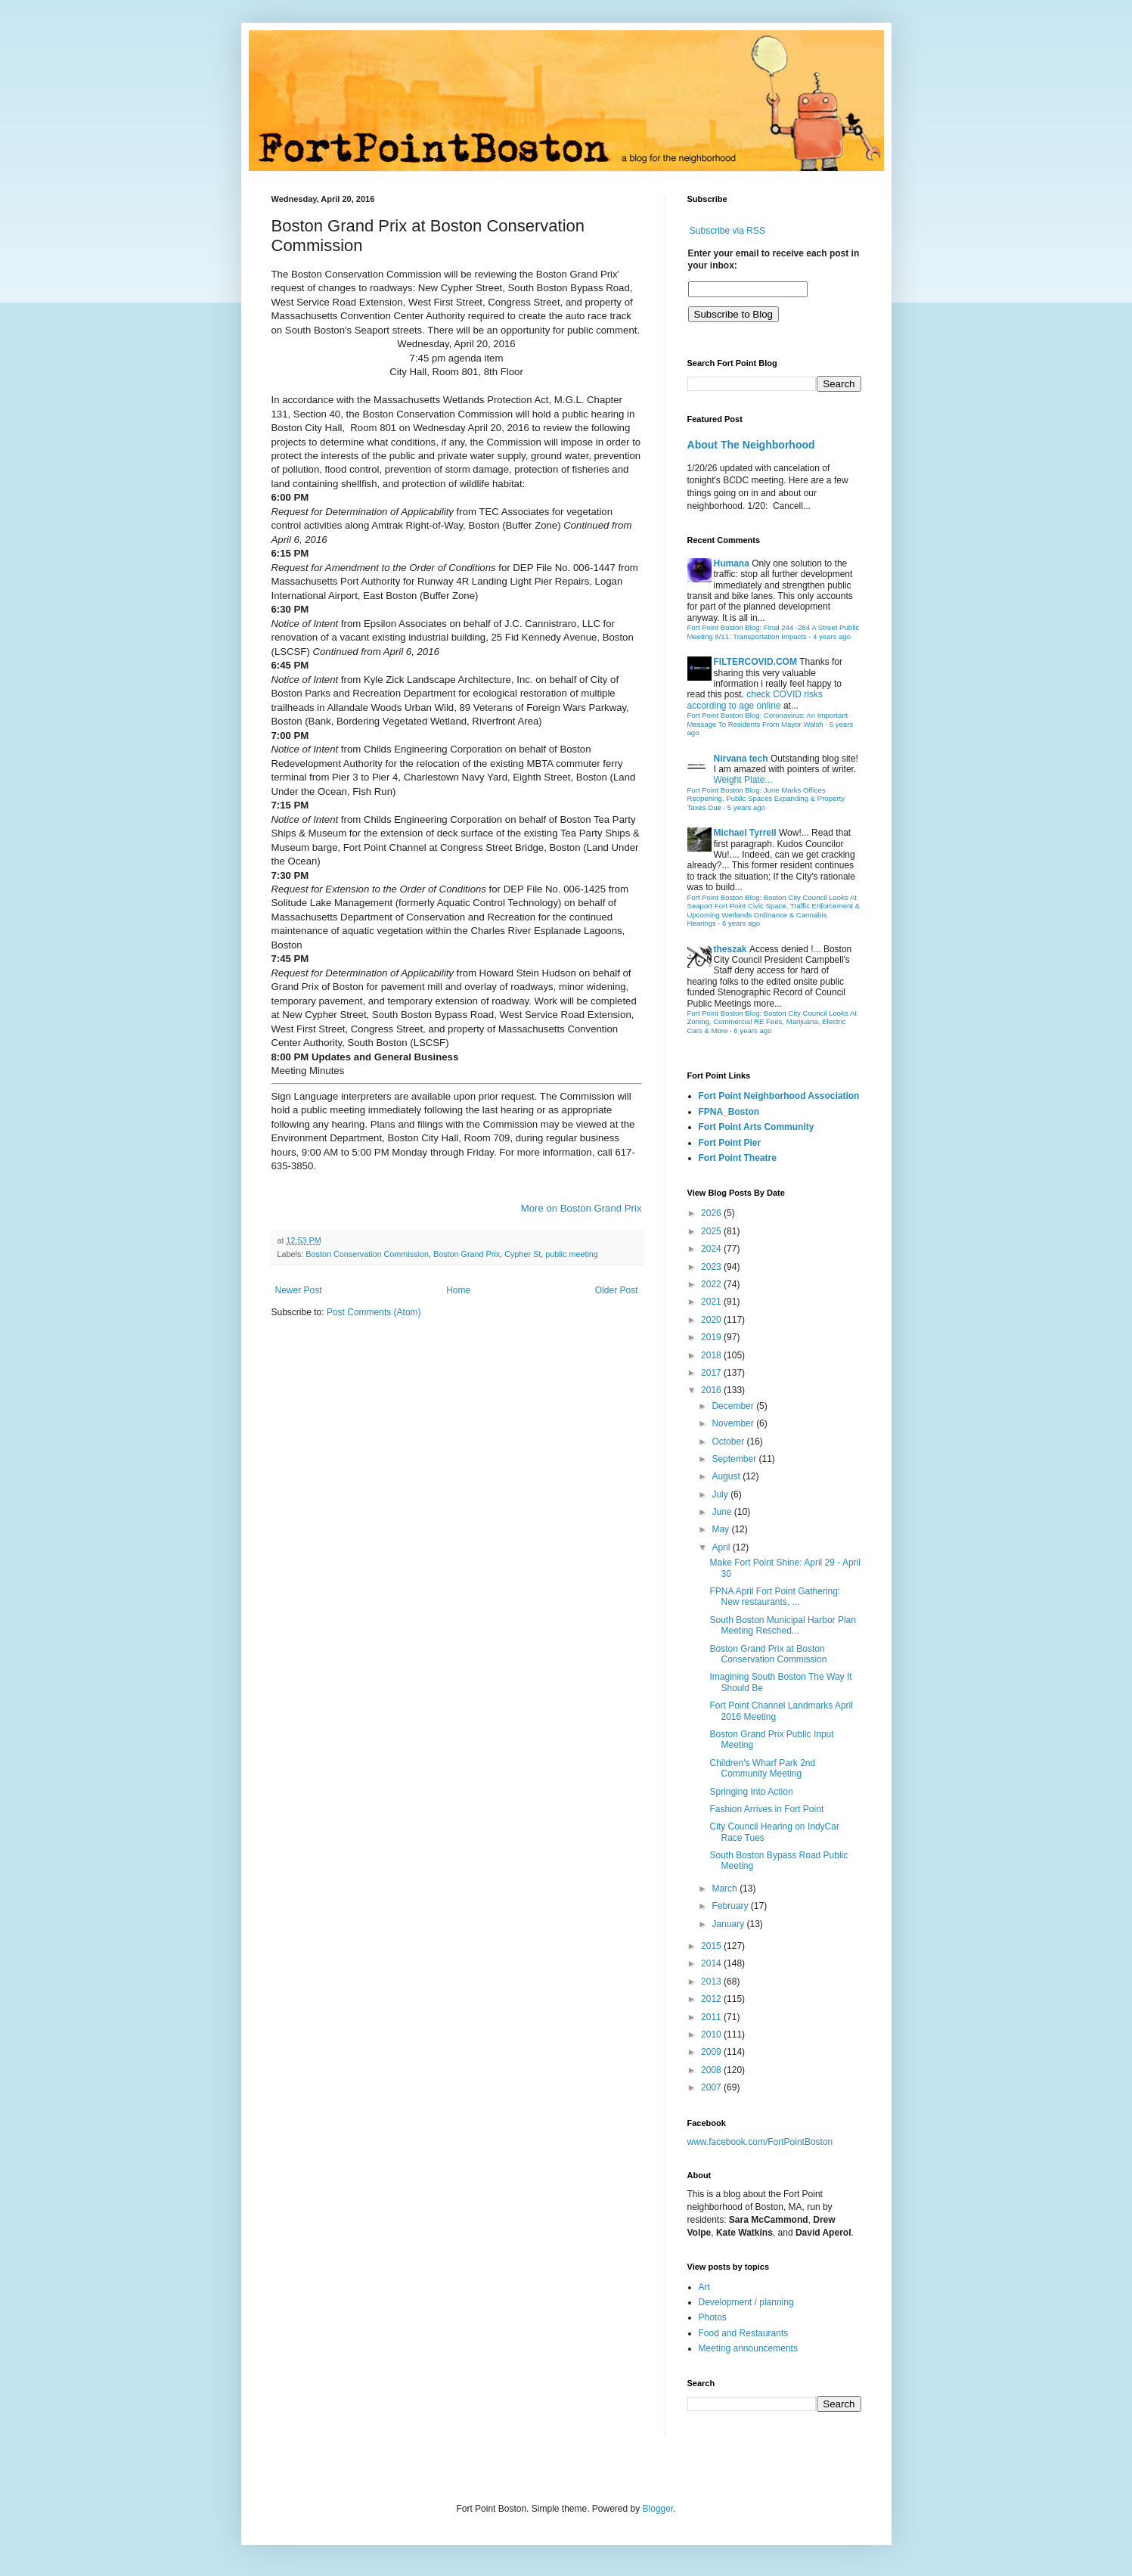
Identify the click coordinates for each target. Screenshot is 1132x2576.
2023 (712, 1267)
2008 (712, 2070)
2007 (712, 2087)
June (722, 1512)
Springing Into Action (750, 1791)
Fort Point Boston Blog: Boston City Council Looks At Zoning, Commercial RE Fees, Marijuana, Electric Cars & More (772, 1022)
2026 (712, 1213)
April (722, 1547)
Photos (713, 2317)
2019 (712, 1337)
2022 (712, 1284)
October (729, 1441)
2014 (712, 1963)
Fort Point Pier (730, 1142)
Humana (731, 563)
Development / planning (746, 2302)
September (735, 1459)
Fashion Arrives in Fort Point (766, 1809)
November (734, 1423)
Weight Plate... (743, 779)
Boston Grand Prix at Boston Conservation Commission (768, 1654)
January (729, 1924)
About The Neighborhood (751, 445)
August (727, 1476)
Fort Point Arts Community (756, 1127)
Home (458, 1290)
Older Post (616, 1290)
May (721, 1529)
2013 (712, 1981)
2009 (712, 2052)
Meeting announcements (748, 2348)
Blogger (658, 2508)
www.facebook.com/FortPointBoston (760, 2142)
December (734, 1406)
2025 (712, 1231)
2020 (712, 1319)
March (726, 1888)
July (721, 1494)
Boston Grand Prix (466, 1254)
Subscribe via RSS (727, 230)
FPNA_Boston (729, 1111)
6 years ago (741, 923)
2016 (712, 1390)
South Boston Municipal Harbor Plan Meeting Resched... (782, 1625)
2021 (712, 1301)
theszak (730, 949)
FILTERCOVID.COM (755, 661)
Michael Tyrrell (745, 832)
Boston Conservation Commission (367, 1254)
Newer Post (298, 1290)
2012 (712, 1999)
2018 (712, 1355)
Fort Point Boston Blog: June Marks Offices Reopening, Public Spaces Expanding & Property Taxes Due (766, 799)
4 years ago (832, 636)
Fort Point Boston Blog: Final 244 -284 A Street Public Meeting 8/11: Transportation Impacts (773, 632)
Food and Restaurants (744, 2333)
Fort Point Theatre (738, 1158)
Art (704, 2287)
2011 (712, 2017)
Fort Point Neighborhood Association (779, 1096)
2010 (712, 2034)
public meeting (571, 1254)
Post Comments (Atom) (374, 1312)
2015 (712, 1946)
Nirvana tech (741, 758)
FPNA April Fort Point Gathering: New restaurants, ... (774, 1596)
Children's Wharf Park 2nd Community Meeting (762, 1768)
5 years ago (746, 807)
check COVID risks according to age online (755, 699)
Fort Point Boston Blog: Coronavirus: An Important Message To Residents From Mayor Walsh (767, 719)
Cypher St (522, 1254)
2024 (712, 1248)
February (731, 1906)
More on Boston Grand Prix (581, 1208)
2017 (712, 1372)
